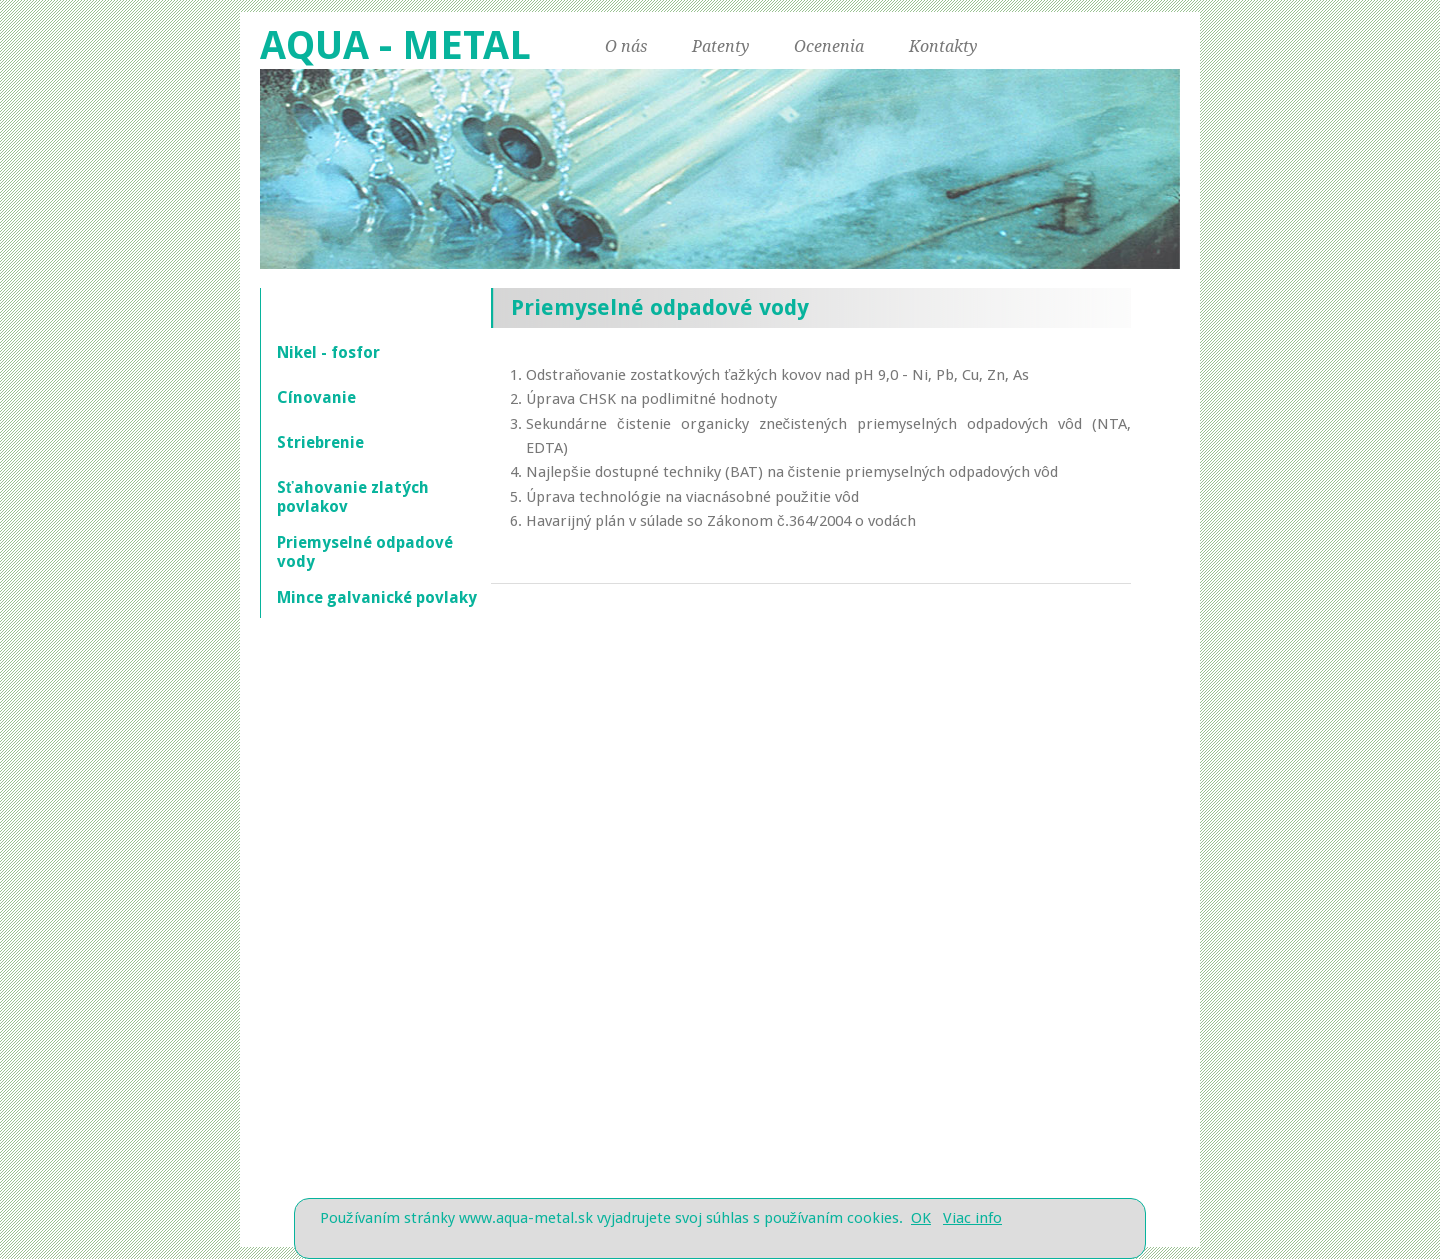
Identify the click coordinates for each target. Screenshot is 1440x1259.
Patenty (720, 46)
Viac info (972, 1218)
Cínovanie (316, 397)
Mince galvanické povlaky (377, 597)
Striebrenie (320, 442)
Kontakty (943, 46)
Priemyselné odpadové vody (365, 552)
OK (921, 1218)
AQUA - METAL (395, 45)
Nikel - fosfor (328, 352)
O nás (626, 46)
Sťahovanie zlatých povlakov (353, 497)
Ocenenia (829, 46)
